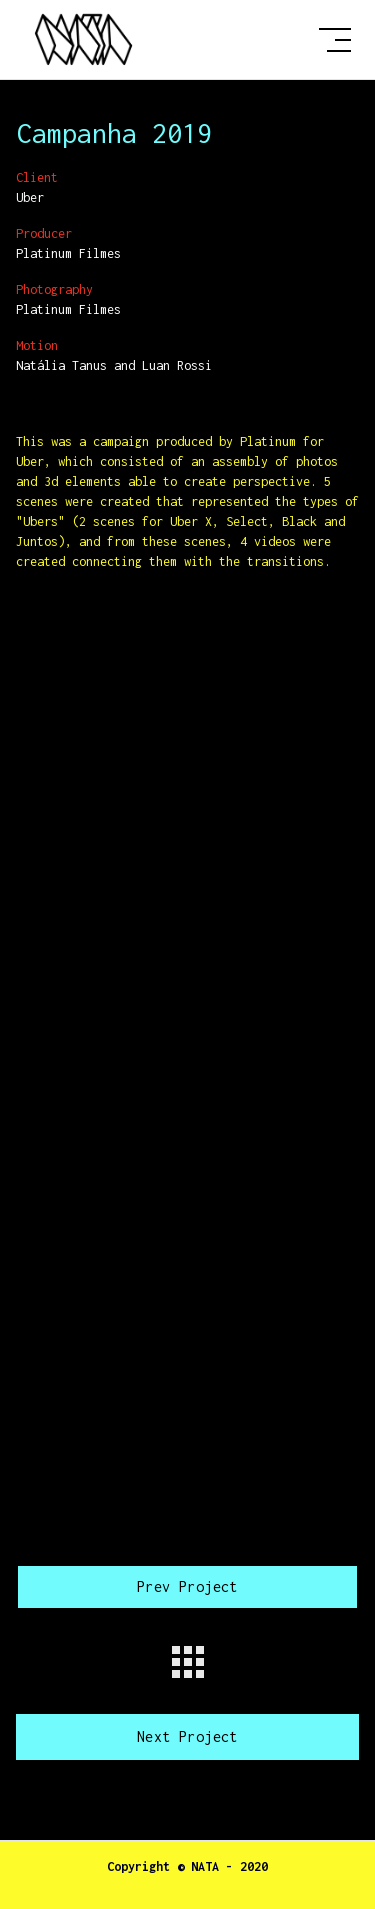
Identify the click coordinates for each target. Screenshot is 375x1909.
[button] (335, 39)
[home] (188, 39)
